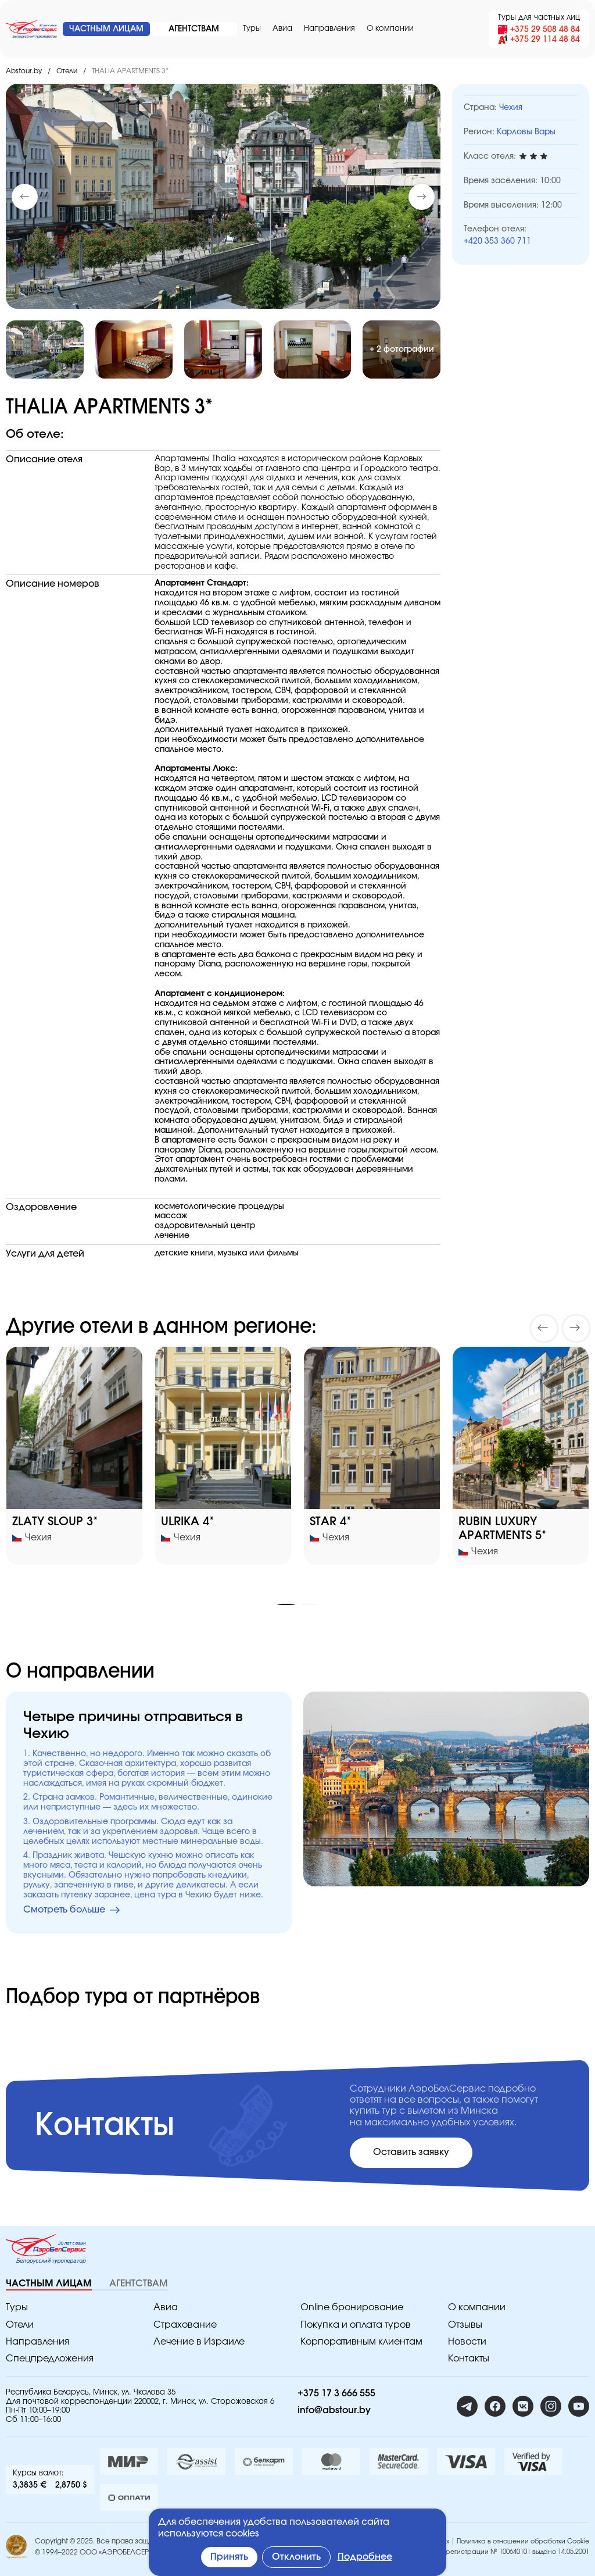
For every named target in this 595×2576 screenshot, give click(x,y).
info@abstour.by (334, 2410)
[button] (421, 197)
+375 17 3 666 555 (336, 2393)
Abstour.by (24, 70)
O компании (390, 29)
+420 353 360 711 (497, 241)
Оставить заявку (411, 2152)
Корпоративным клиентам (361, 2341)
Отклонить (296, 2556)
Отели (66, 70)
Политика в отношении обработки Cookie (523, 2541)
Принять (229, 2556)
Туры (252, 29)
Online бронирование (351, 2307)
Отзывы (465, 2324)
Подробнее (365, 2556)
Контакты (468, 2358)
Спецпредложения (50, 2358)
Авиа (282, 29)
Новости (467, 2341)
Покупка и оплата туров (355, 2324)
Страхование (185, 2324)
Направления (329, 29)
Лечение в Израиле (199, 2341)
